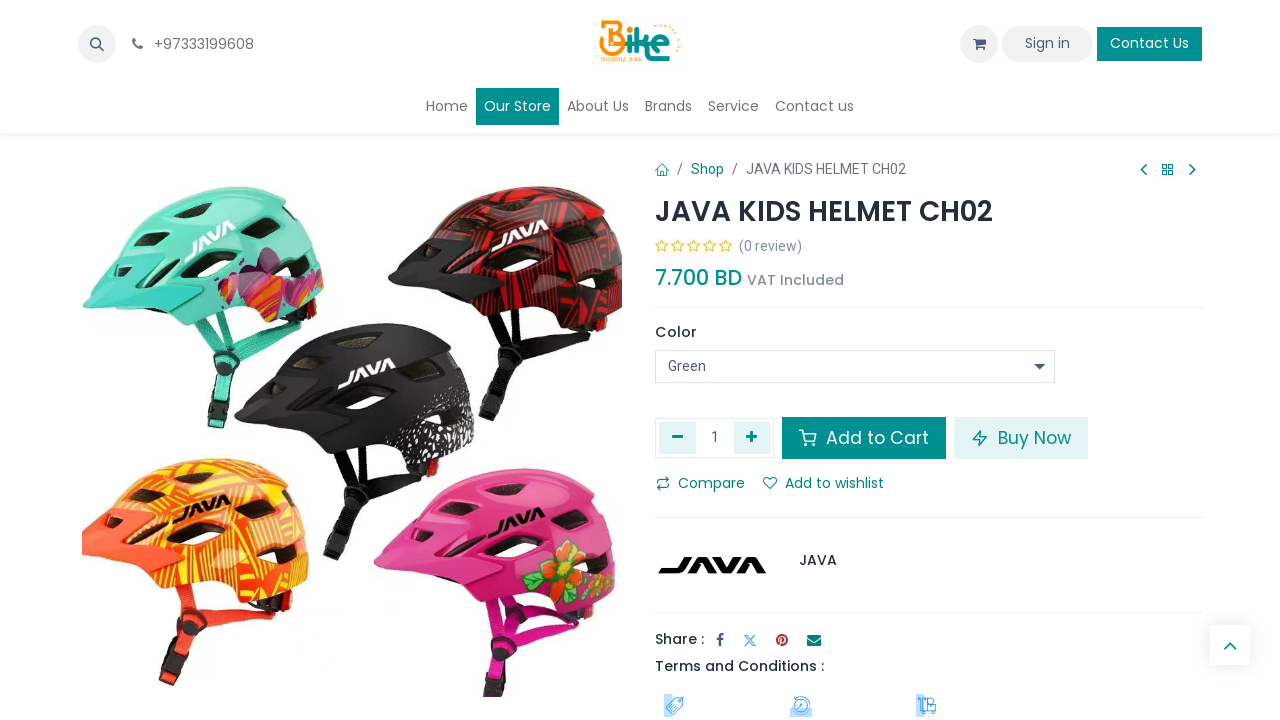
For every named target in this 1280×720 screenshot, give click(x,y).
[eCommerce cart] (979, 44)
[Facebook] (720, 640)
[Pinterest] (782, 640)
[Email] (814, 640)
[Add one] (752, 438)
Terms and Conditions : (739, 666)
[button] (97, 44)
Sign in (1047, 43)
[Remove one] (677, 438)
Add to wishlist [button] (823, 483)
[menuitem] (447, 106)
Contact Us (1149, 43)
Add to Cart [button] (864, 438)
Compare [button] (700, 483)
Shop (707, 169)
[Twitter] (750, 640)
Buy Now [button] (1021, 438)
